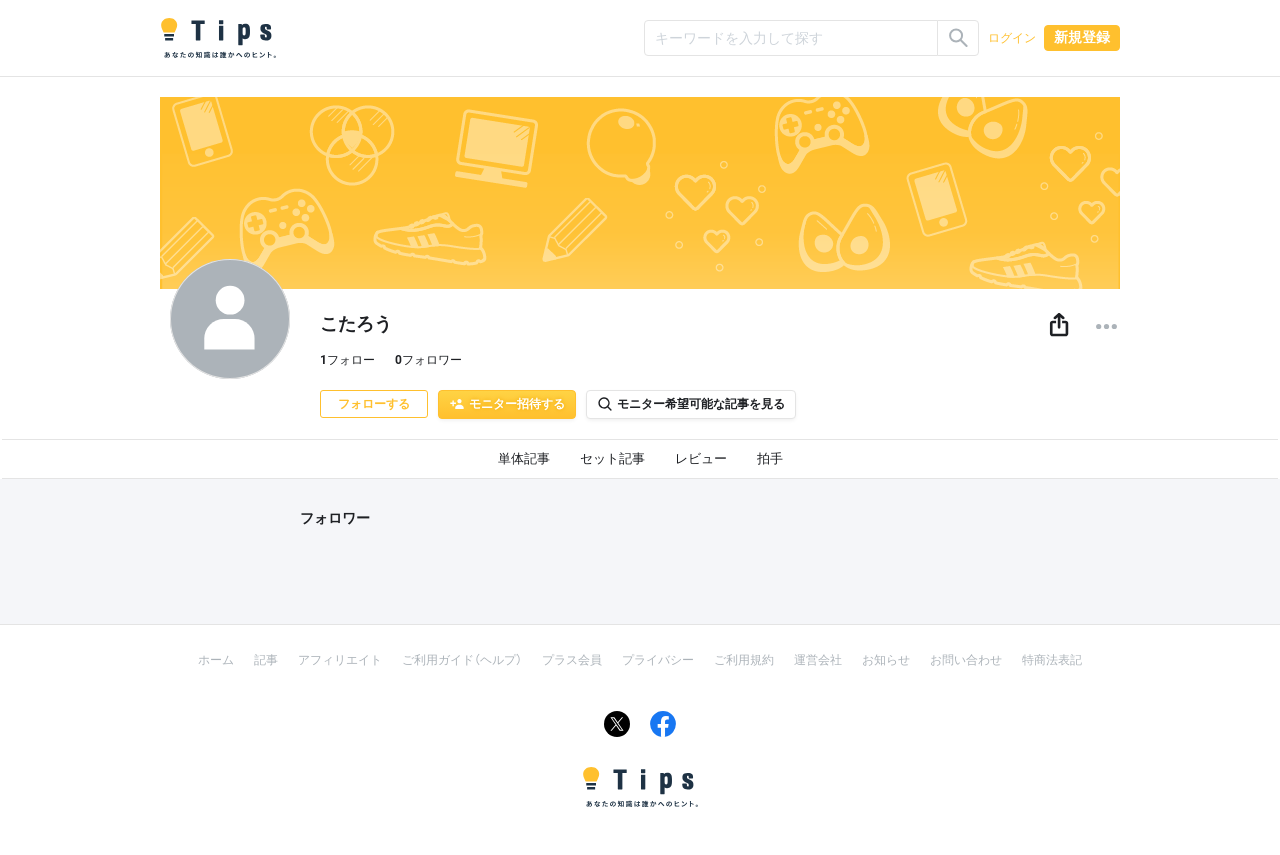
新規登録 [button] (1082, 37)
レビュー (701, 458)
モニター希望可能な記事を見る (691, 404)
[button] (1059, 326)
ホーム (216, 660)
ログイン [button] (1012, 38)
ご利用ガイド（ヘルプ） (462, 660)
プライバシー (658, 660)
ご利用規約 (744, 660)
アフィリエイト (340, 660)
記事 (266, 660)
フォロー (347, 360)
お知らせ (886, 660)
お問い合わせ (966, 660)
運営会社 (818, 660)
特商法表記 (1052, 660)
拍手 (770, 458)
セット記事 (612, 458)
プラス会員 (572, 660)
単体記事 (524, 458)
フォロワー (428, 360)
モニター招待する (507, 404)
